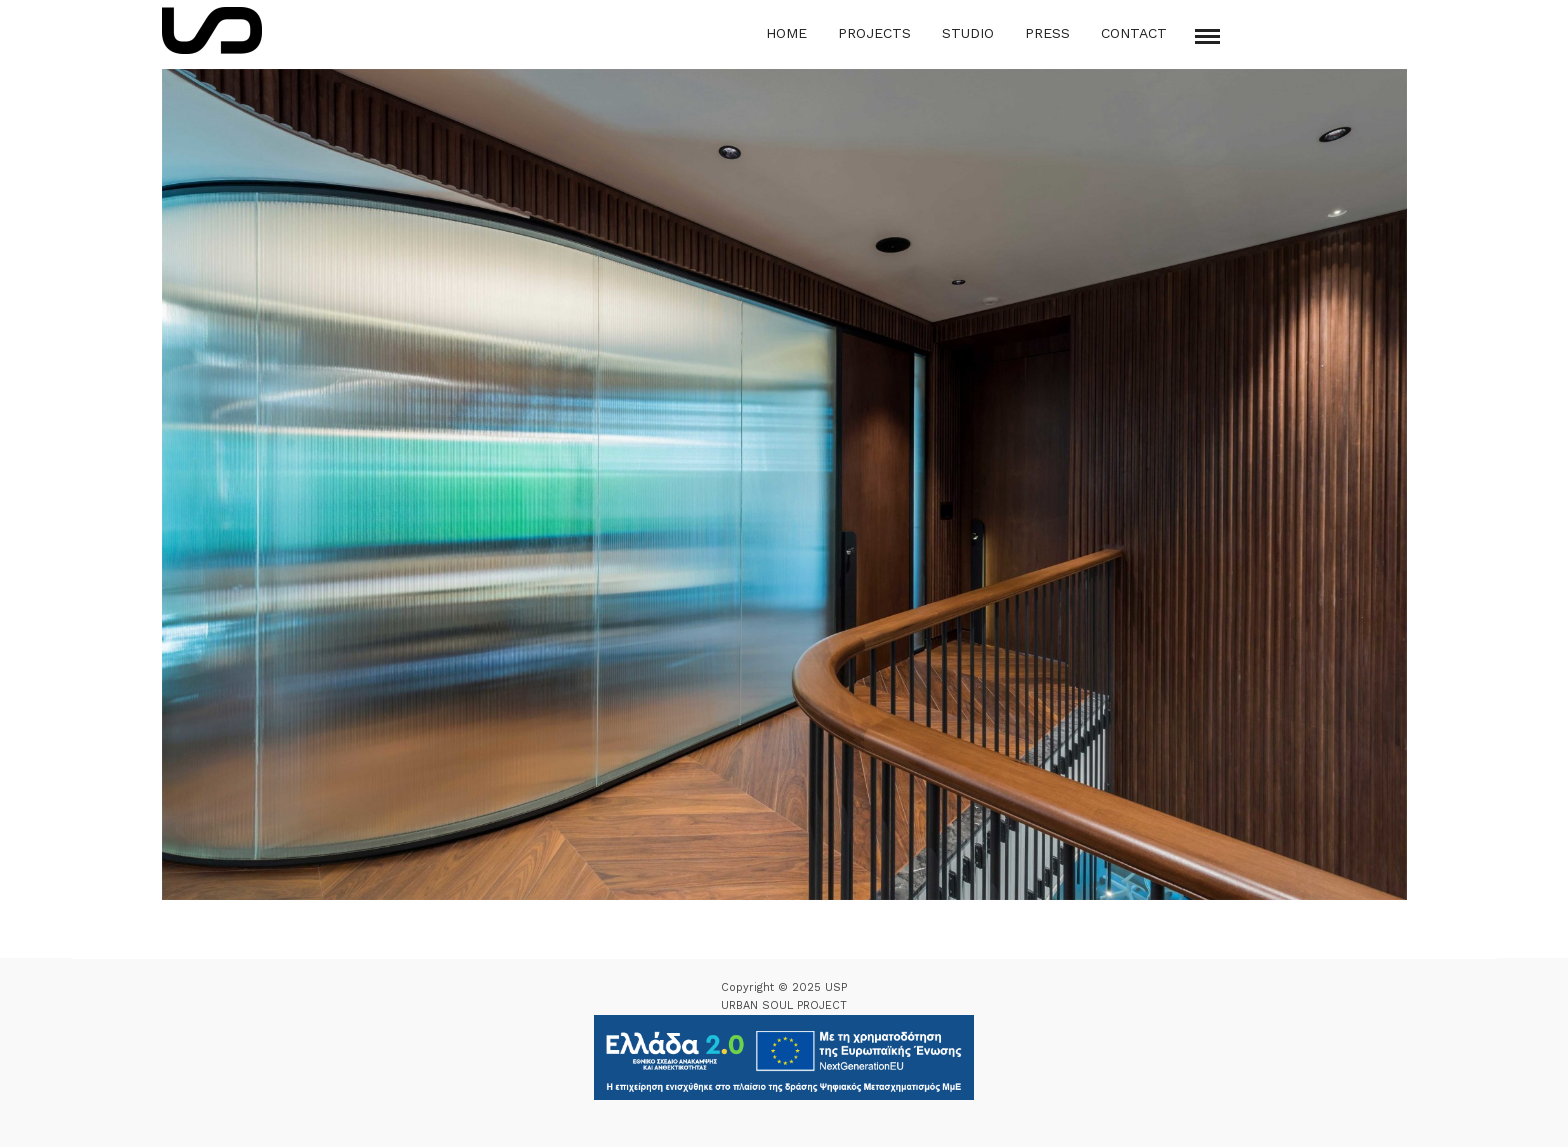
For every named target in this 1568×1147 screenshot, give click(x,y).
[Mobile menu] (1207, 36)
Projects (874, 33)
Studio (968, 33)
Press (1047, 33)
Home (786, 33)
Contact (1134, 33)
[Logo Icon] (212, 30)
